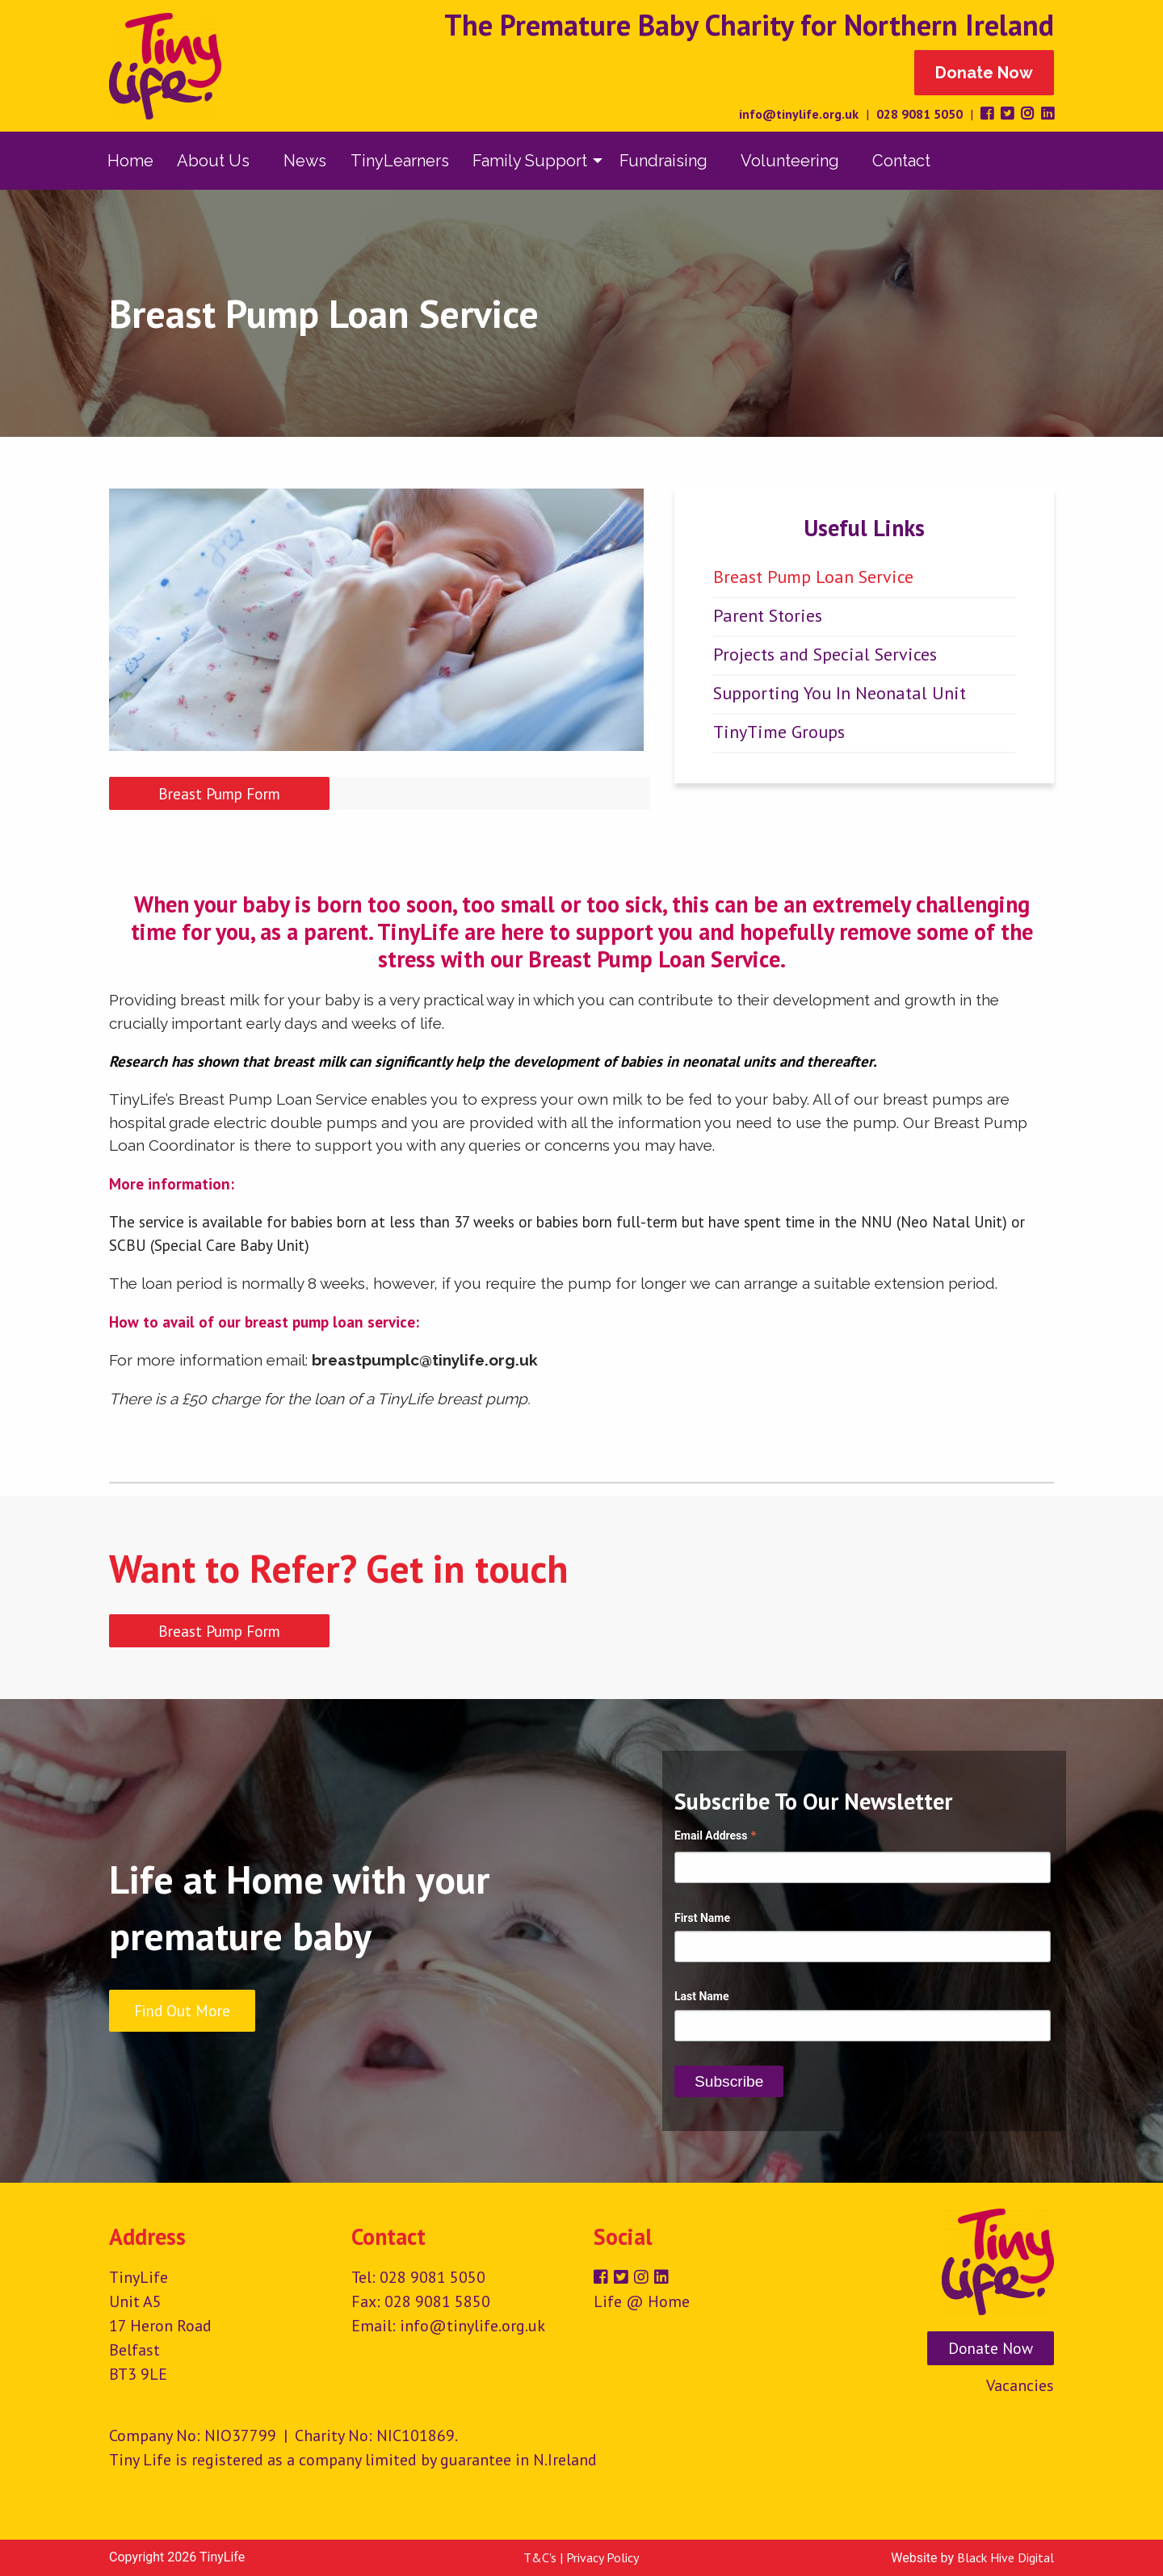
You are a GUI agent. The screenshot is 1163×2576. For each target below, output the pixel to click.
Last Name (701, 1996)
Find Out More (182, 2010)
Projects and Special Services (825, 654)
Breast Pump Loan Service (813, 576)
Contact (901, 160)
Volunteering (790, 160)
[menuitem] (130, 161)
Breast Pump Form (219, 793)
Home (130, 160)
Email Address (715, 1837)
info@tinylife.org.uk (799, 114)
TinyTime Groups (779, 731)
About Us (213, 160)
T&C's (539, 2557)
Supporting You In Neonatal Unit (839, 693)
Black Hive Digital (1005, 2557)
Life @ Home (642, 2301)
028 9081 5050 (919, 114)
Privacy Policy (602, 2557)
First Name (702, 1917)
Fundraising (663, 160)
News (304, 160)
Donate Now (984, 72)
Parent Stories (767, 615)
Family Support (529, 160)
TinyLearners (400, 160)
